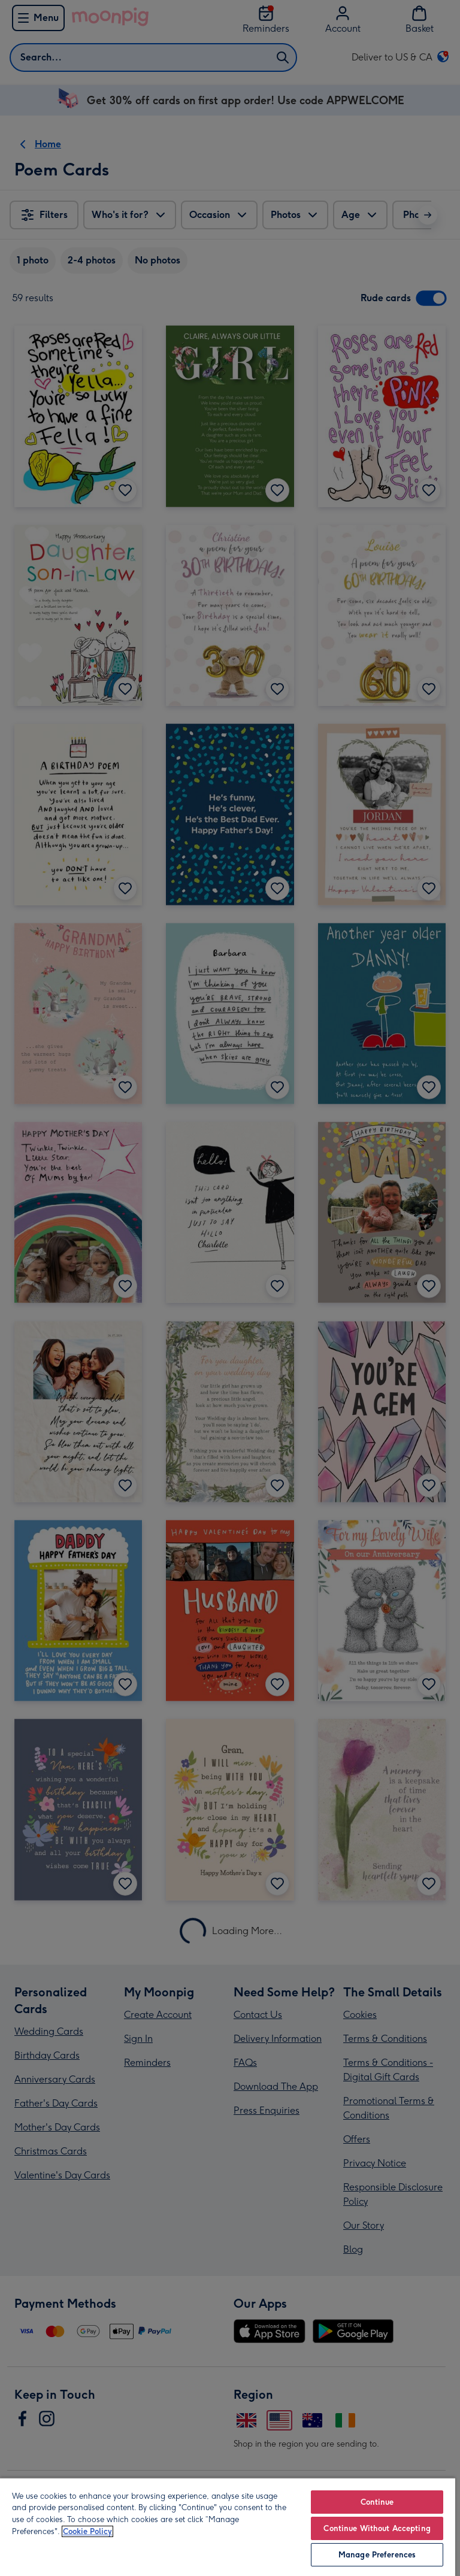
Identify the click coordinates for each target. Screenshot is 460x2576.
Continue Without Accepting (376, 2528)
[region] (227, 2526)
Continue (377, 2502)
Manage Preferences (377, 2554)
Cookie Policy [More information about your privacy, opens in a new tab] (87, 2531)
